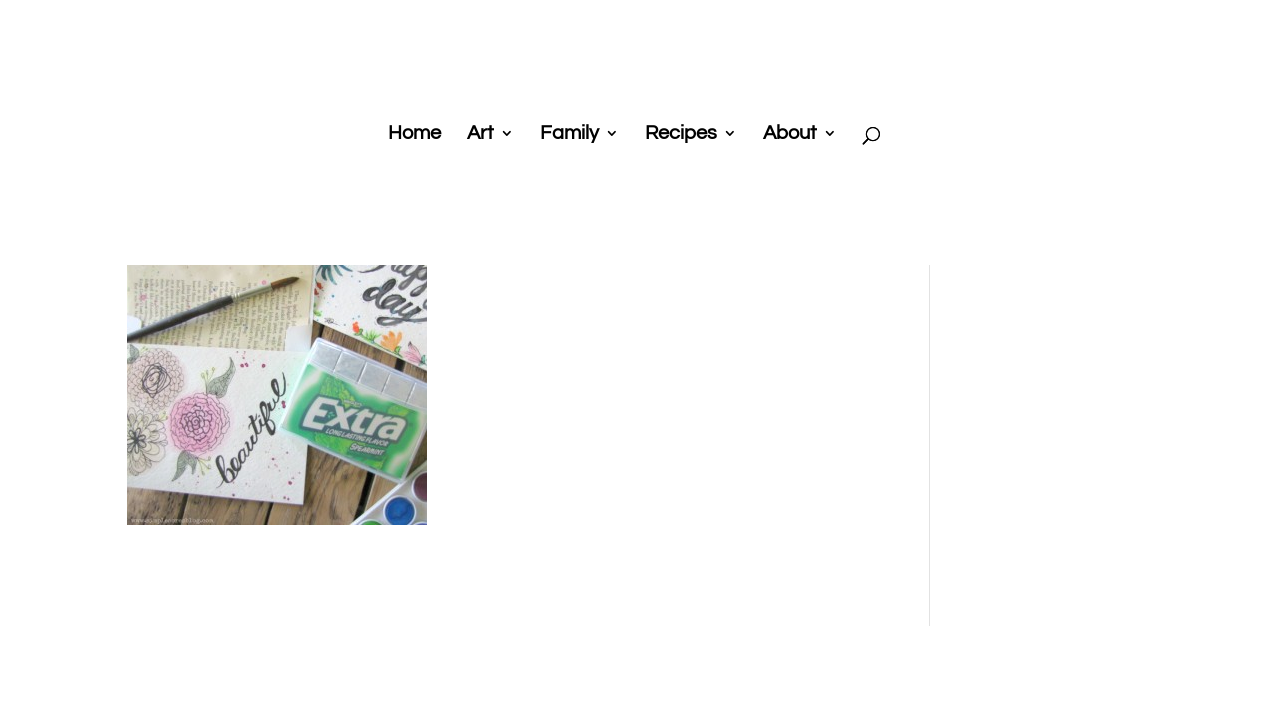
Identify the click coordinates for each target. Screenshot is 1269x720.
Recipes (681, 134)
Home (414, 134)
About (790, 134)
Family (569, 134)
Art (480, 134)
